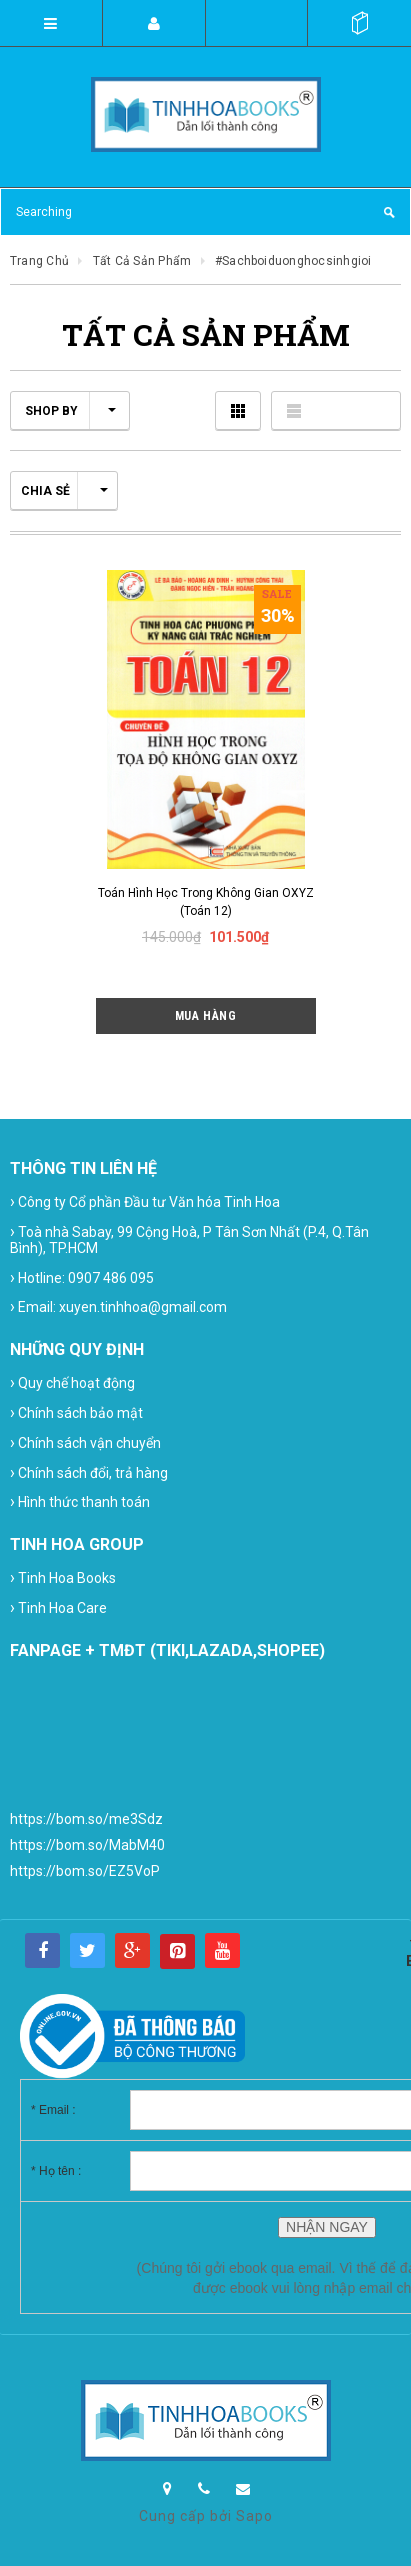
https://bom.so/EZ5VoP (85, 1871)
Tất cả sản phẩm (142, 261)
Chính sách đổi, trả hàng (89, 1472)
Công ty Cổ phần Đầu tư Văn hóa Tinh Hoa (145, 1201)
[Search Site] (205, 212)
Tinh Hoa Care (58, 1607)
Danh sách (336, 410)
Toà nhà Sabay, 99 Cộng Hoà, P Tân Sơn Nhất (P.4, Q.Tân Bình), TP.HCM (189, 1239)
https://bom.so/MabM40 (87, 1845)
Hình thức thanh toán (80, 1501)
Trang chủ (39, 261)
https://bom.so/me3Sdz (86, 1819)
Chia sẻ (64, 491)
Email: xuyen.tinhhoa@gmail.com (118, 1306)
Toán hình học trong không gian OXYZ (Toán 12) (206, 902)
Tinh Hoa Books (63, 1577)
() (359, 23)
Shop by (70, 411)
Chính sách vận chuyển (85, 1442)
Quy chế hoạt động (72, 1382)
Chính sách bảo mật (76, 1412)
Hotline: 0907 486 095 (82, 1277)
